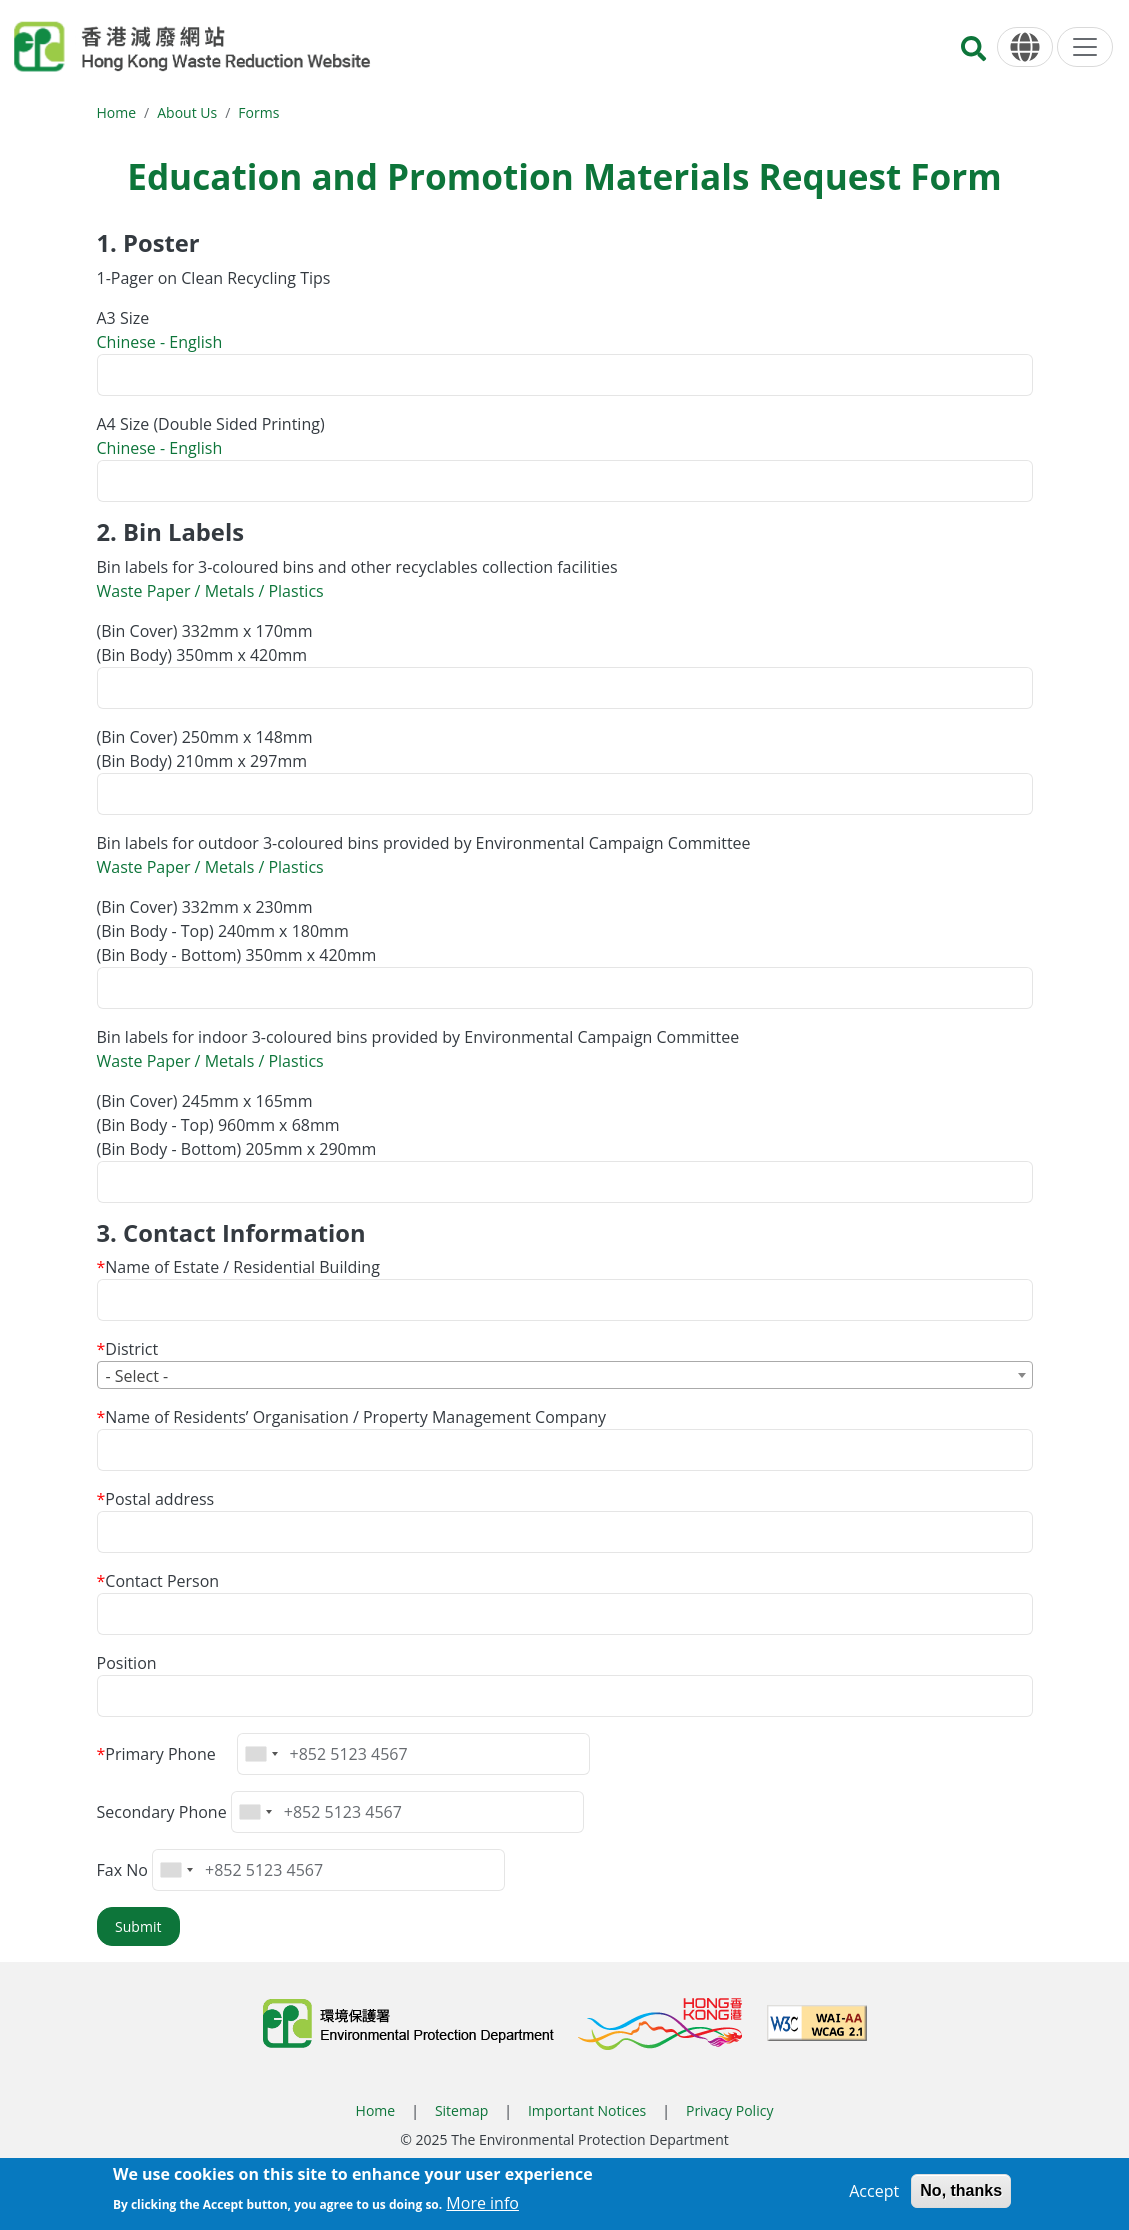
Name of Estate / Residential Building (242, 1267)
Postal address (159, 1499)
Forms (258, 112)
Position (127, 1663)
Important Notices (587, 2110)
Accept (874, 2195)
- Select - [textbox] (137, 1376)
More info (482, 2207)
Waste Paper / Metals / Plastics (210, 591)
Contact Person (162, 1581)
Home (117, 112)
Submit (138, 1926)
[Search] (973, 54)
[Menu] (1085, 47)
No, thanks (961, 2194)
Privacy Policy (729, 2110)
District (131, 1349)
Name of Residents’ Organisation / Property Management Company (355, 1417)
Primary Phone (160, 1754)
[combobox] (565, 1375)
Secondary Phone (162, 1812)
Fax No (122, 1870)
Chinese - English (160, 342)
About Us (187, 112)
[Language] (1025, 47)
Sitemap (461, 2110)
